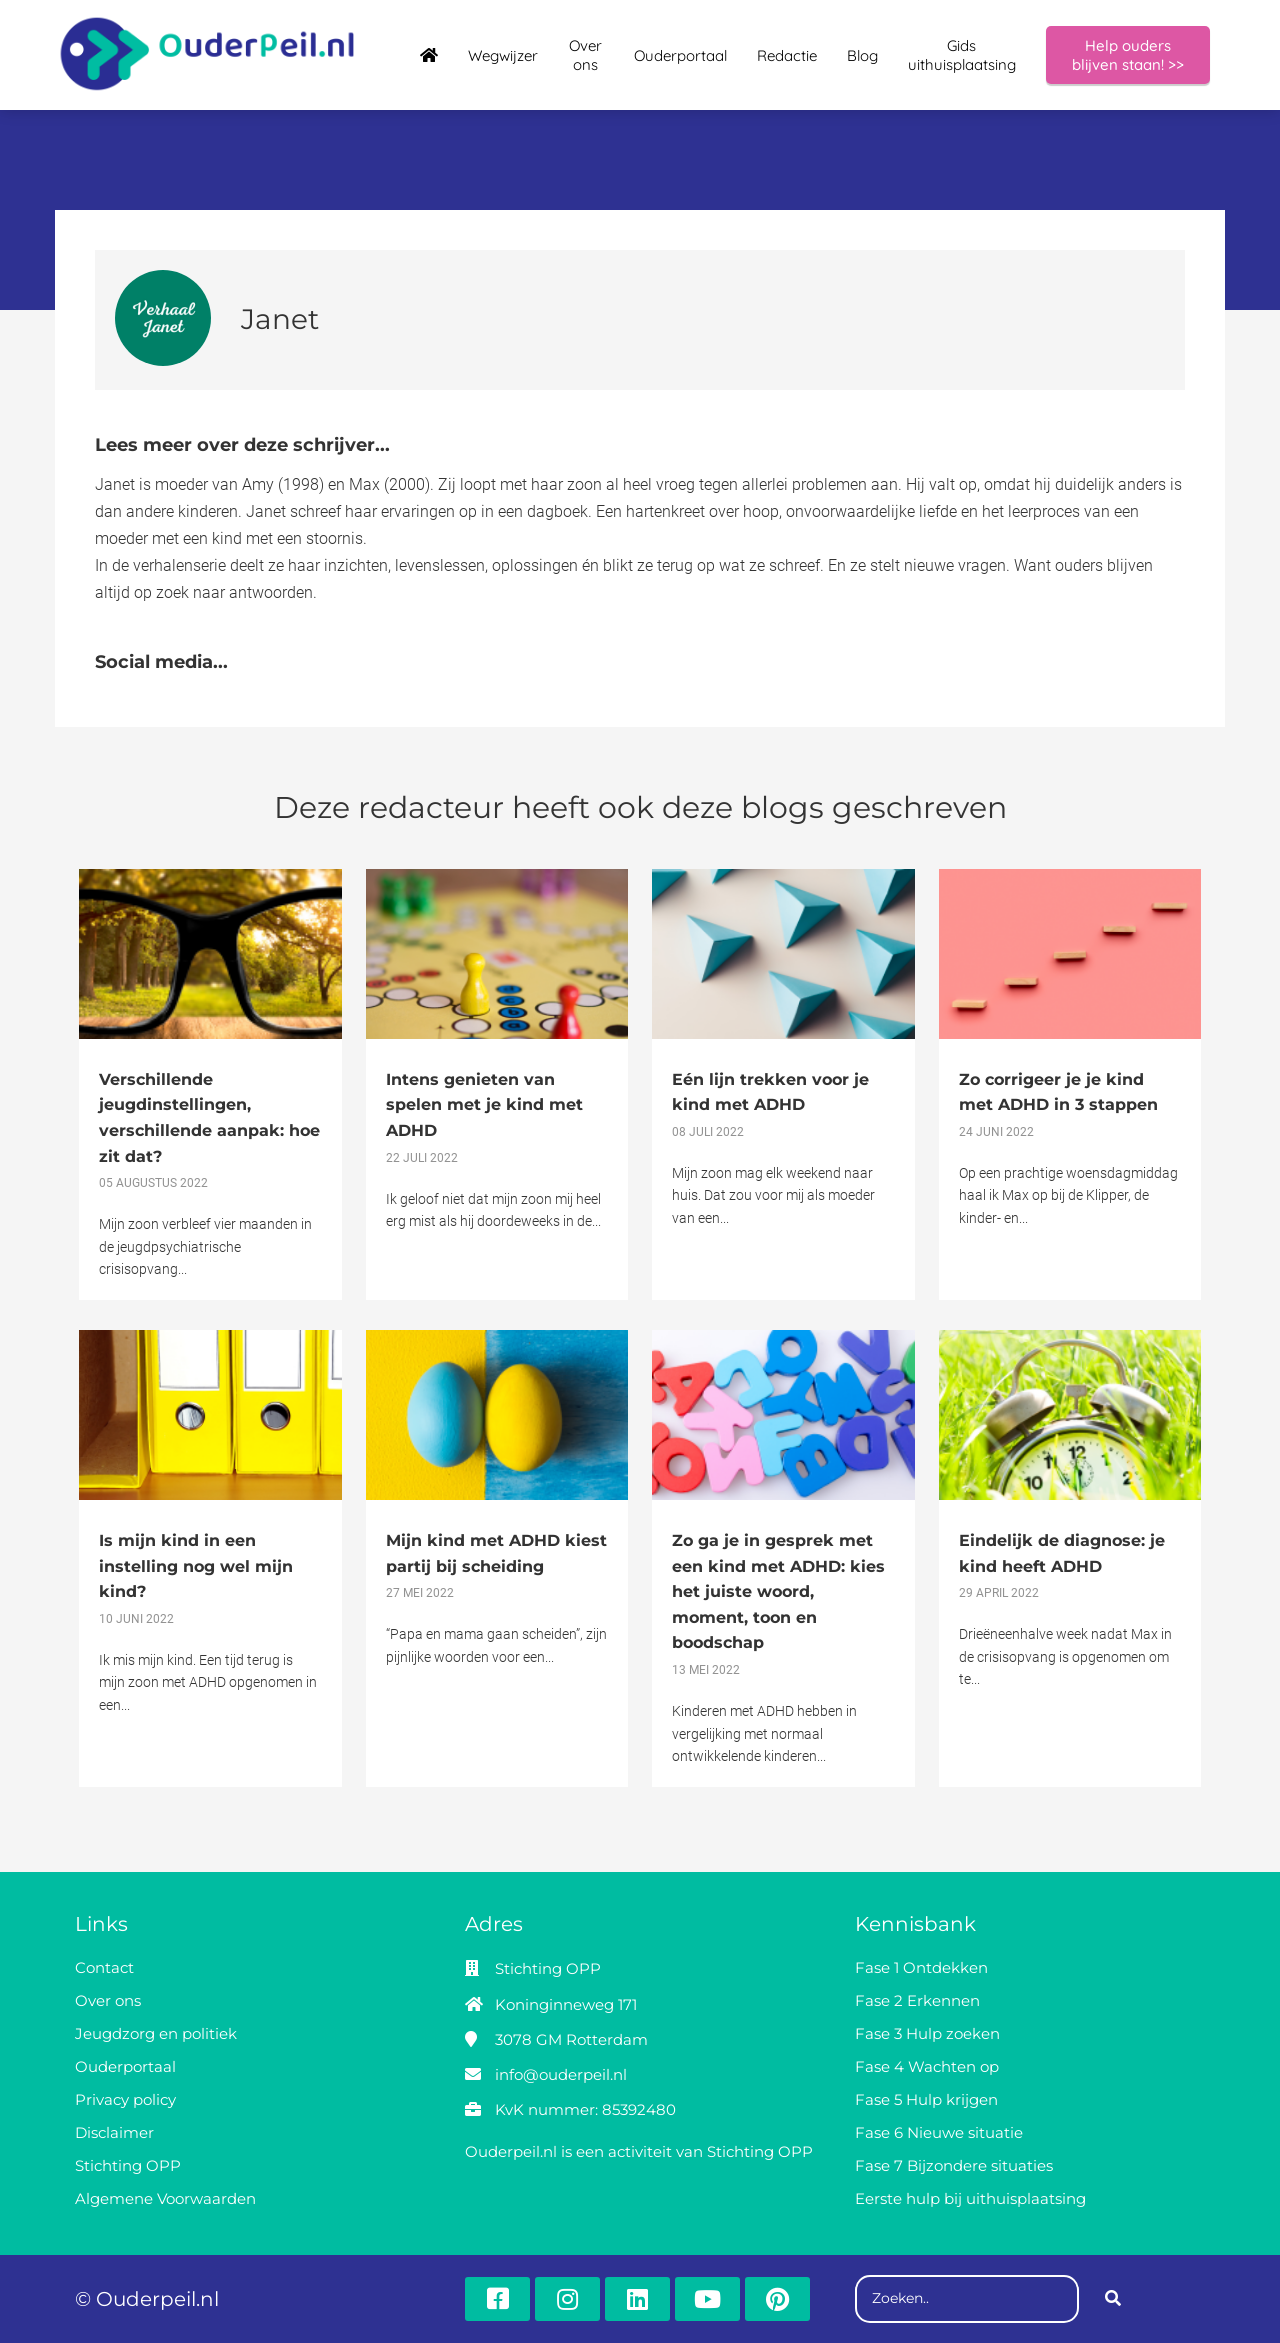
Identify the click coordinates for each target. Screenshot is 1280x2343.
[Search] (1113, 2299)
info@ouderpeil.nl (561, 2074)
